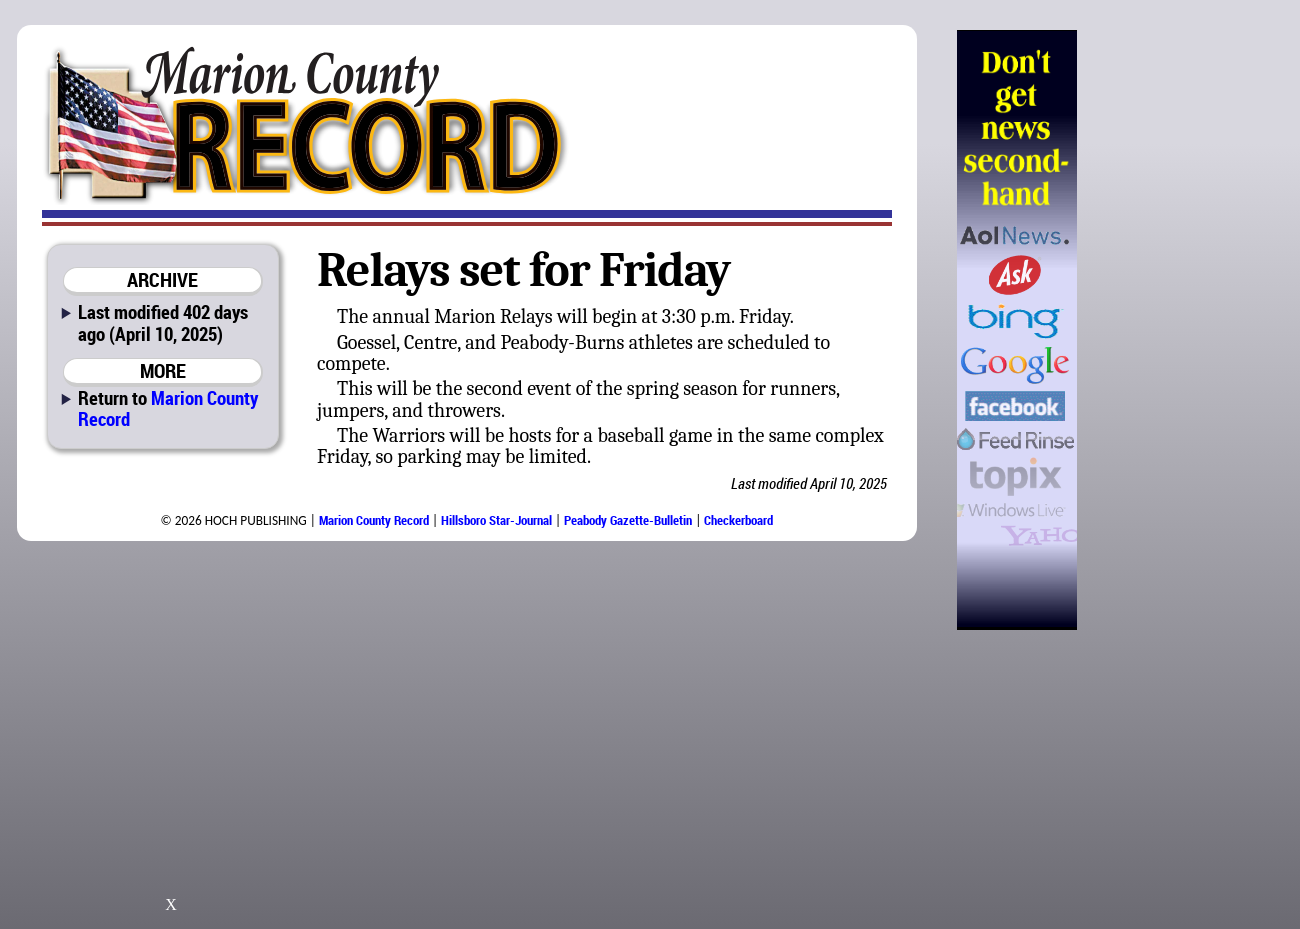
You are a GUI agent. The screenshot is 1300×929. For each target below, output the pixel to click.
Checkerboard (738, 520)
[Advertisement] (1179, 330)
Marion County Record (168, 408)
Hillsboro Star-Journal (496, 520)
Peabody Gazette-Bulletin (628, 520)
